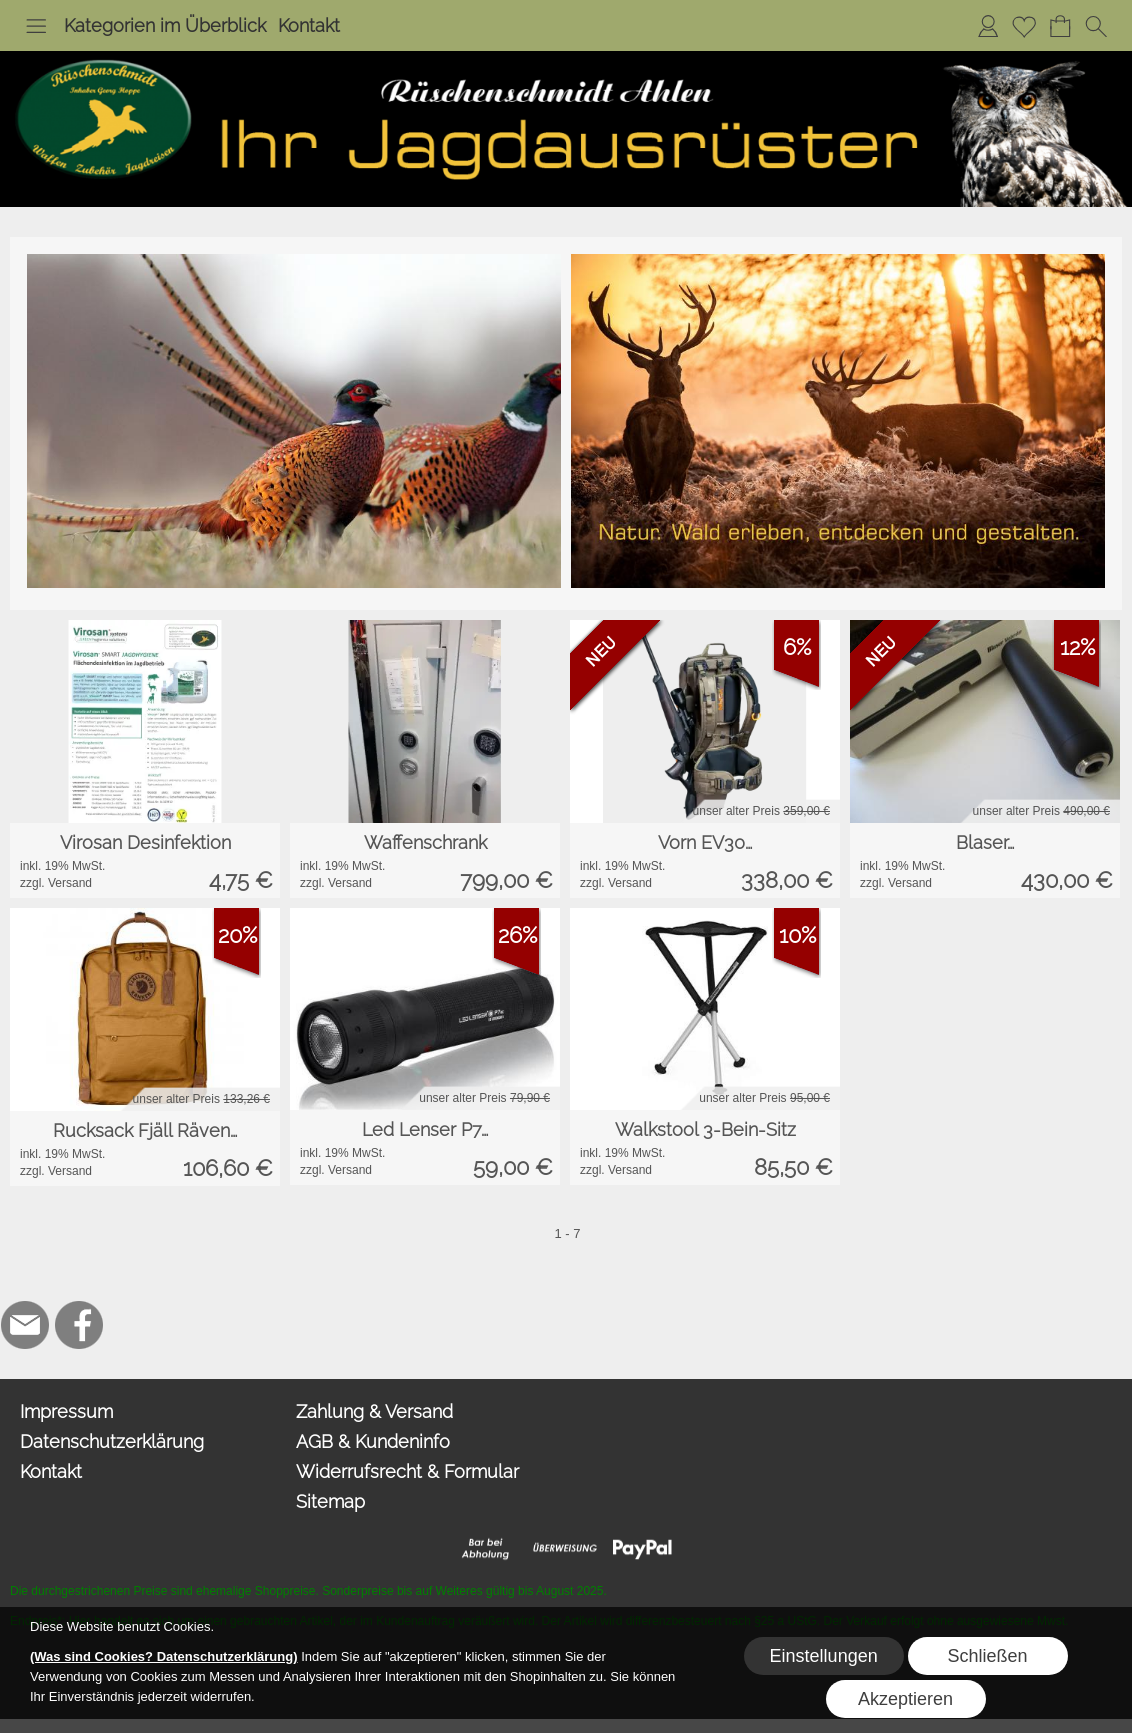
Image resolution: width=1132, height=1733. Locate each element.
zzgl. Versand (56, 883)
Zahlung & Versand (374, 1411)
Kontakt (309, 25)
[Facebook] (79, 1325)
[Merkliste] (1024, 26)
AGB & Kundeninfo (373, 1441)
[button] (36, 26)
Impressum (66, 1411)
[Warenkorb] (1060, 26)
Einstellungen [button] (824, 1656)
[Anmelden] (988, 26)
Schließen (988, 1656)
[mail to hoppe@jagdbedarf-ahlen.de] (25, 1325)
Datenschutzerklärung (112, 1441)
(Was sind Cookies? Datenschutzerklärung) (164, 1656)
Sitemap (330, 1501)
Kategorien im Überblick (165, 25)
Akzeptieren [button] (905, 1699)
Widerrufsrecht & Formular (407, 1471)
